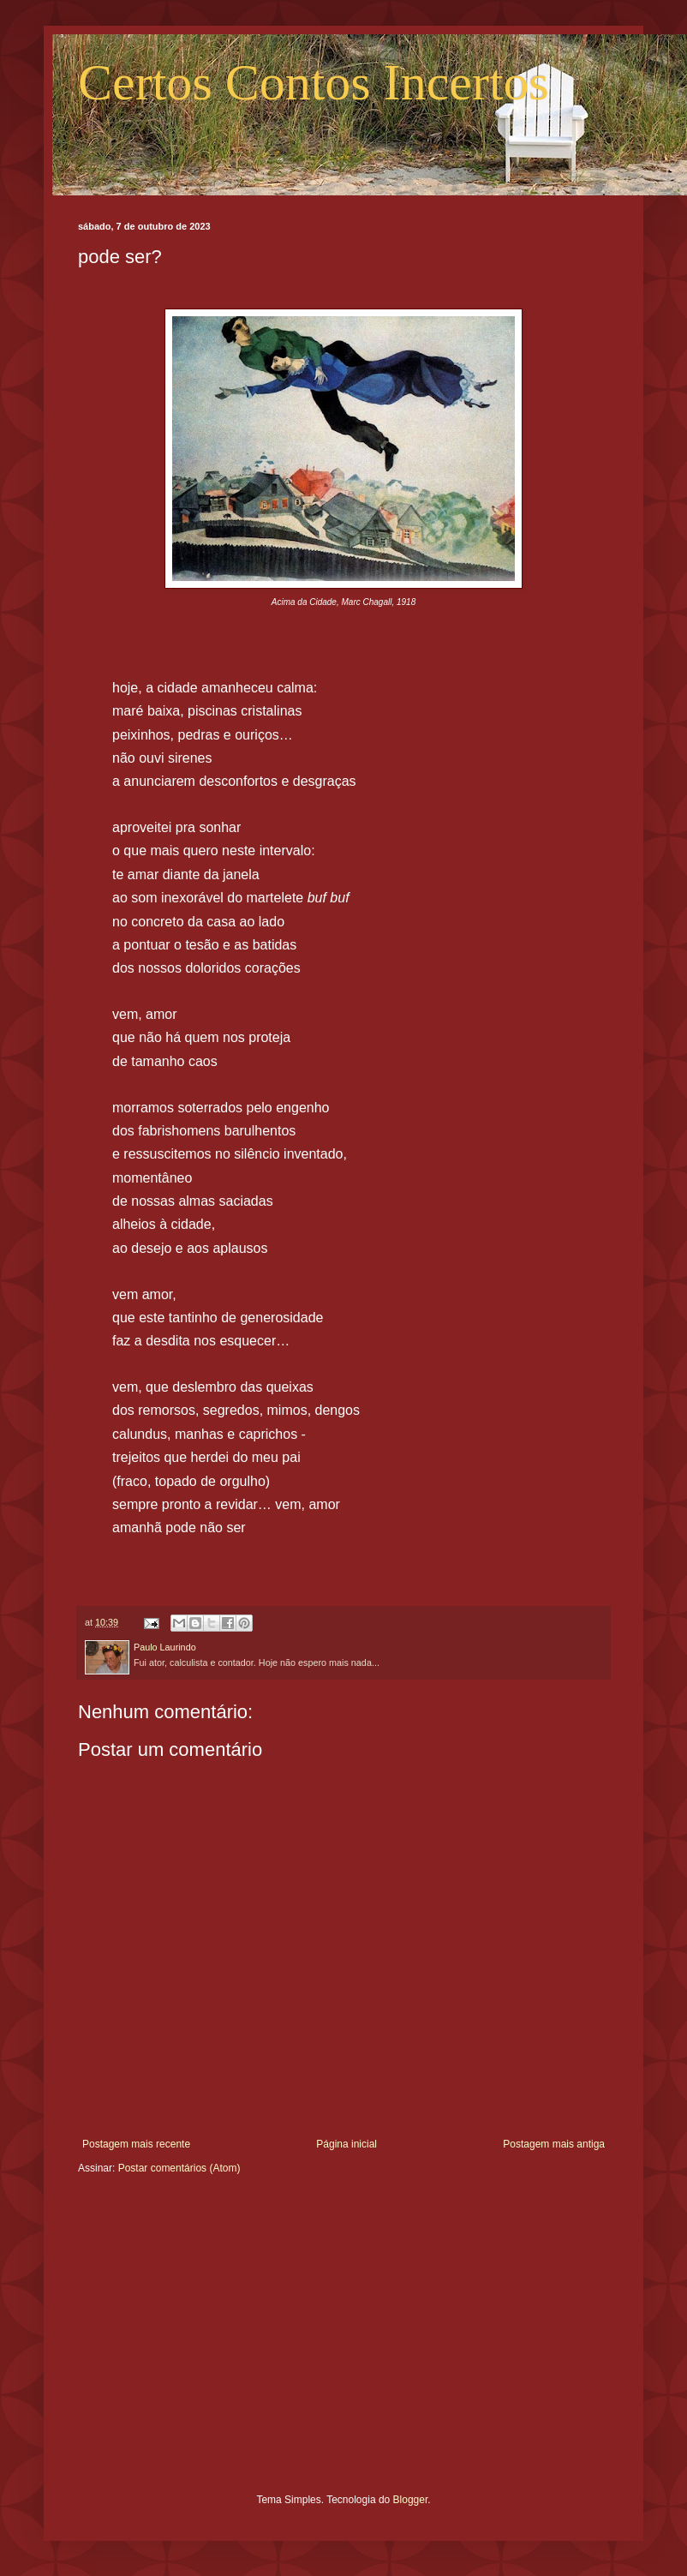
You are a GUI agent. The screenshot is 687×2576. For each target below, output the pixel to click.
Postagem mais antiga (554, 2144)
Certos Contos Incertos (313, 82)
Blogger (410, 2500)
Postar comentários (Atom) (179, 2168)
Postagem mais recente (136, 2144)
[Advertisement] (343, 2347)
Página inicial (346, 2144)
